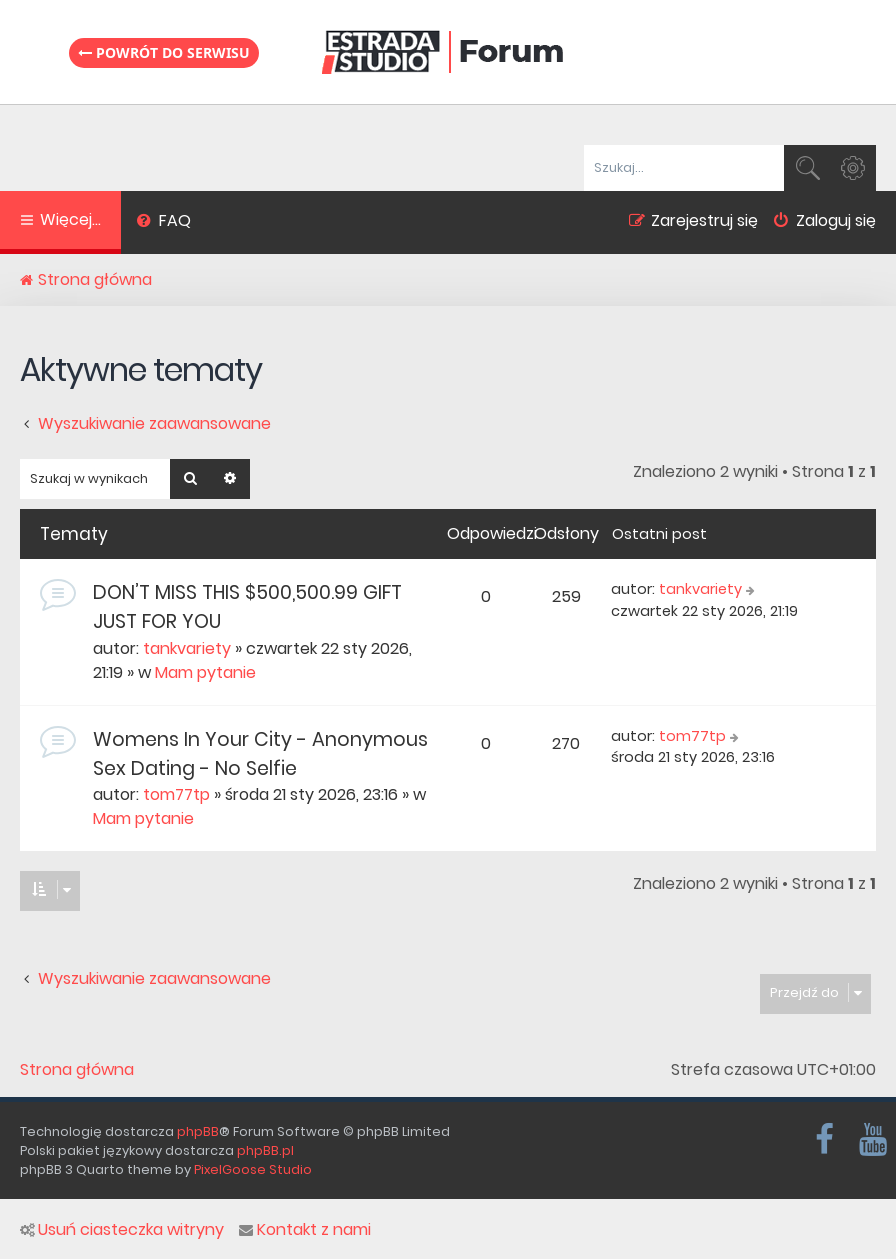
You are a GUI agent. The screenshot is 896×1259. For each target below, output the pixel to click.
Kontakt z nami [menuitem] (305, 1230)
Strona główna (77, 1070)
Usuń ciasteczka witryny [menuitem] (122, 1230)
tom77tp (176, 794)
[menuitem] (163, 223)
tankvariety (187, 648)
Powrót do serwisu (164, 52)
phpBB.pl (265, 1150)
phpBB (198, 1131)
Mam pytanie (205, 672)
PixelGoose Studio (253, 1169)
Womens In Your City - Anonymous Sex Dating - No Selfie (260, 754)
